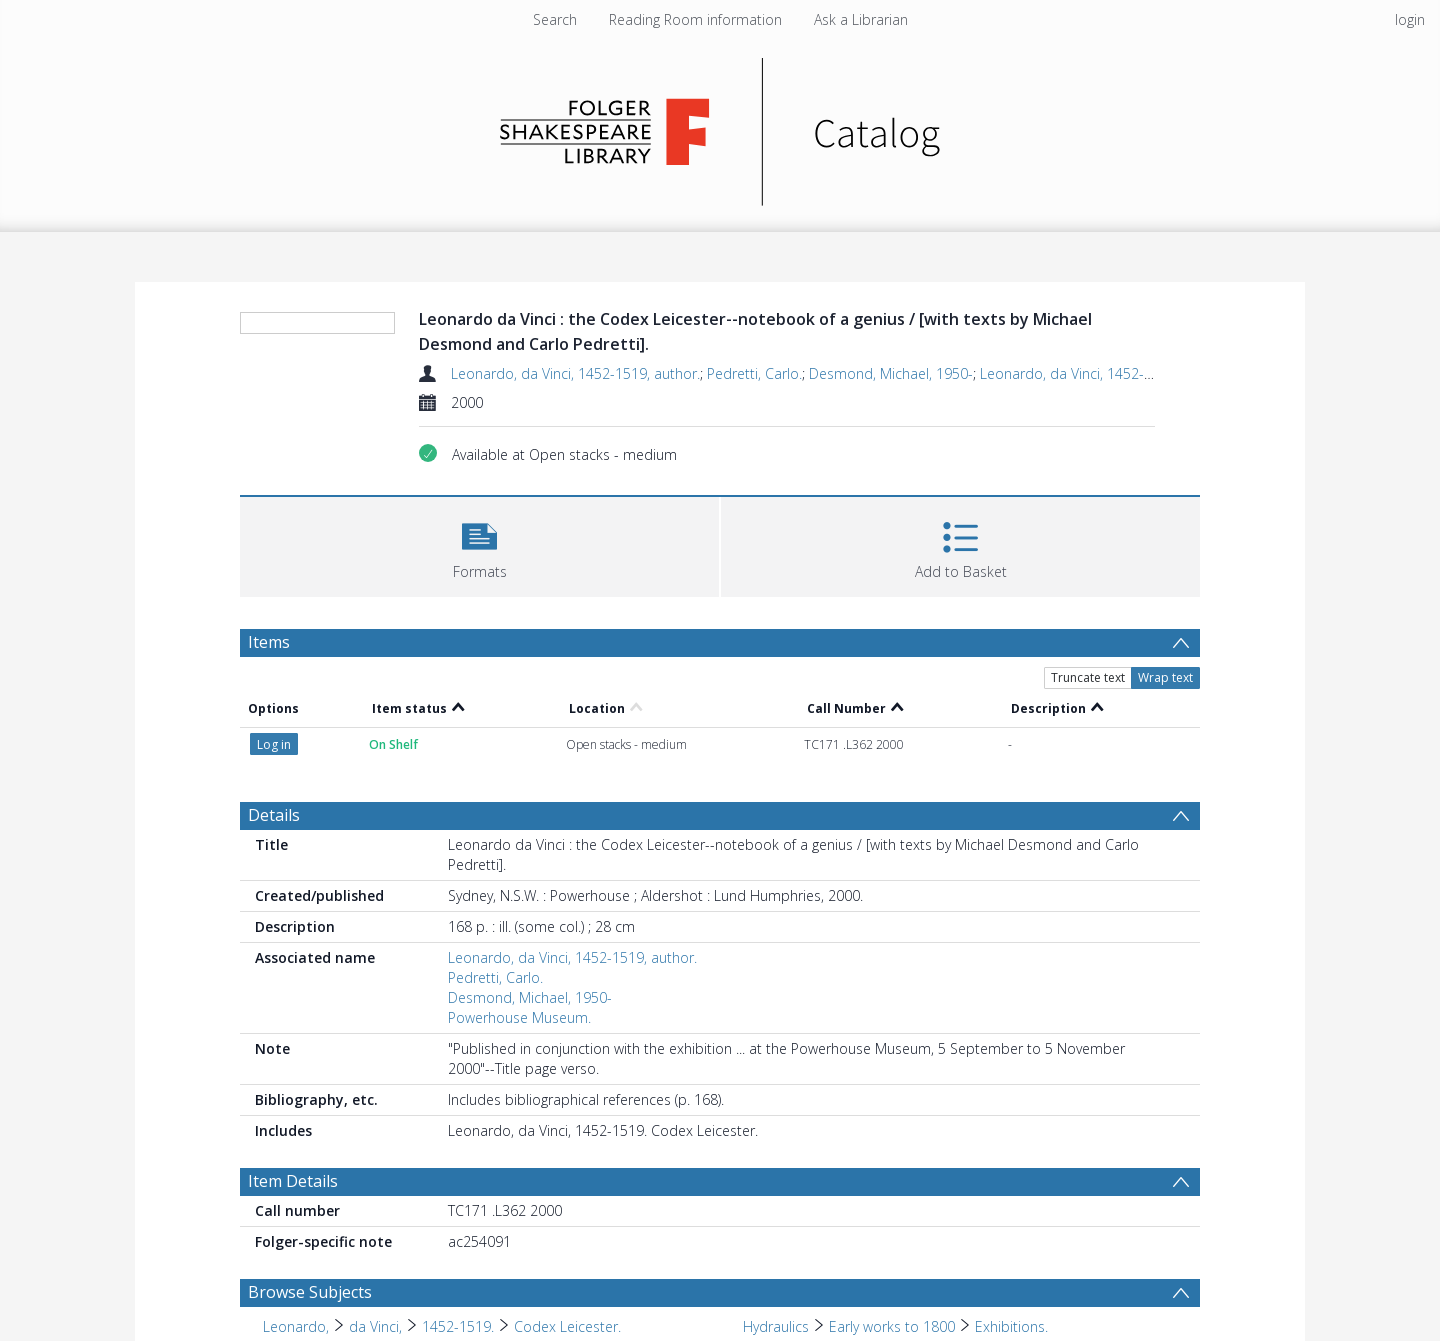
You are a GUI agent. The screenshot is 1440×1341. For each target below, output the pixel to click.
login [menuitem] (1410, 19)
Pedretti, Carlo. (754, 373)
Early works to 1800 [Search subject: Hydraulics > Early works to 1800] (892, 1326)
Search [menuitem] (555, 19)
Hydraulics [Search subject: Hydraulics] (776, 1326)
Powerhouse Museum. (519, 1017)
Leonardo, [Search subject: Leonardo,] (296, 1326)
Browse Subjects (310, 1292)
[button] (479, 544)
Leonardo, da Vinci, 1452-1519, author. (575, 373)
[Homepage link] (720, 126)
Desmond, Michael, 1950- (891, 373)
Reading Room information (695, 19)
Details (274, 815)
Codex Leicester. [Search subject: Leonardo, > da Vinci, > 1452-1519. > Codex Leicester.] (567, 1326)
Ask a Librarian (861, 19)
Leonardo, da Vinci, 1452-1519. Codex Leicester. (1135, 373)
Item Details (293, 1181)
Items (269, 642)
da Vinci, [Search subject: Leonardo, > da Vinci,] (375, 1326)
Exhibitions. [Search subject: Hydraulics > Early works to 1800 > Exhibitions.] (1011, 1326)
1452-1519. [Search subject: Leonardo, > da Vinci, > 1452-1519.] (458, 1326)
